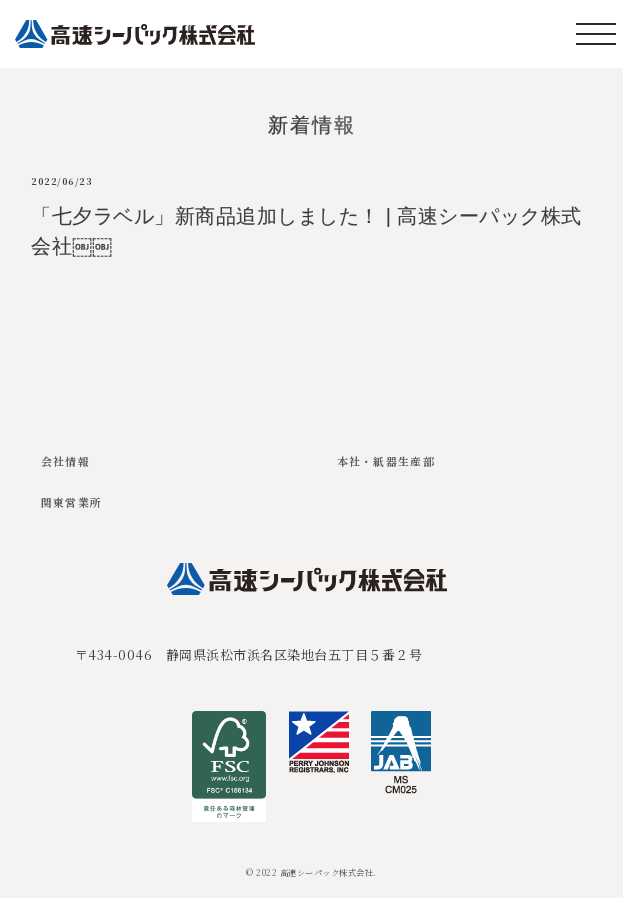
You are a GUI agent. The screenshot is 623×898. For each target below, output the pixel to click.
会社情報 (65, 461)
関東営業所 (72, 502)
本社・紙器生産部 (386, 461)
